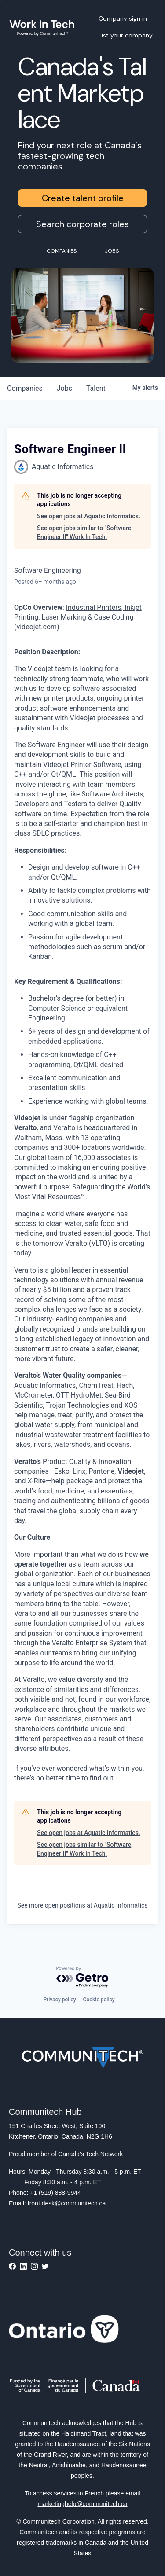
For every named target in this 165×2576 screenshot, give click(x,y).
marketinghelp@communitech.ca (82, 2503)
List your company (126, 35)
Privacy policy (59, 1999)
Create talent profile (83, 198)
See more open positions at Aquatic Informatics (82, 1905)
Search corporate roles (82, 224)
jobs (64, 388)
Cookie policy (99, 1999)
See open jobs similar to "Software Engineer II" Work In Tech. (84, 532)
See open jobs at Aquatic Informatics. (88, 516)
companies (25, 388)
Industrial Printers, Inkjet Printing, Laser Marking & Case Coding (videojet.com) (78, 617)
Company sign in (123, 18)
